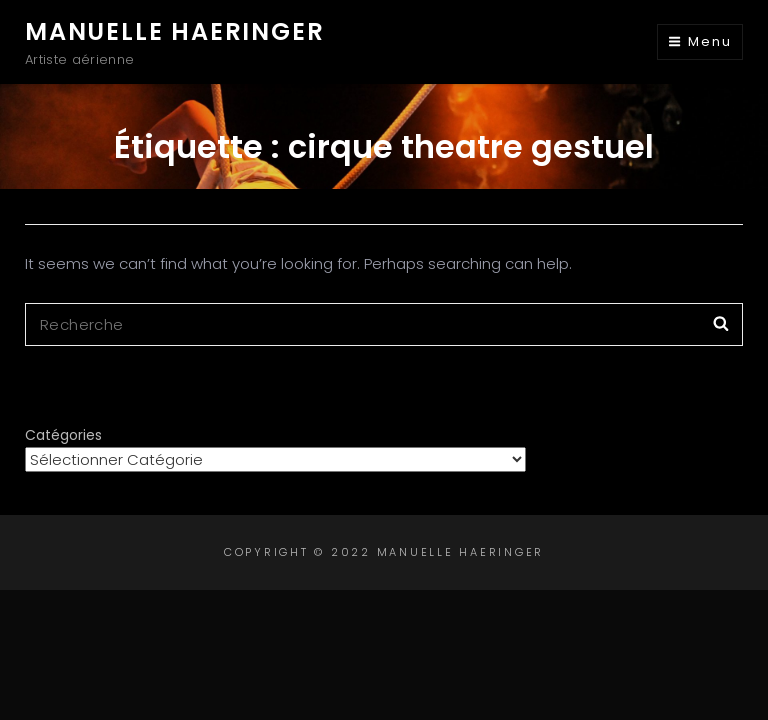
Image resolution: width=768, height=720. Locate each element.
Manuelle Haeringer (174, 31)
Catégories (63, 435)
